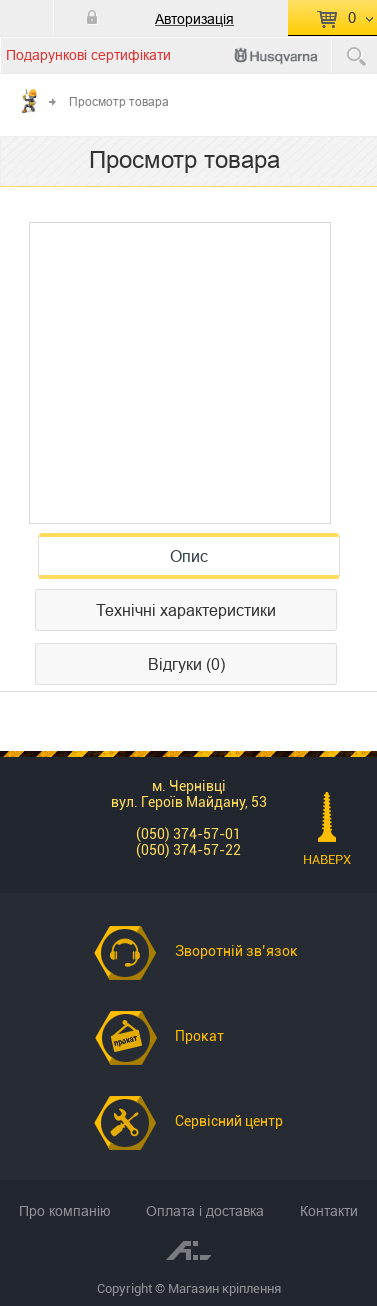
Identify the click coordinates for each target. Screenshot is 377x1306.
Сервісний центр (229, 1121)
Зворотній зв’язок (236, 951)
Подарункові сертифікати (88, 55)
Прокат (199, 1036)
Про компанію (65, 1211)
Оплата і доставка (205, 1211)
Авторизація (194, 19)
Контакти (329, 1211)
